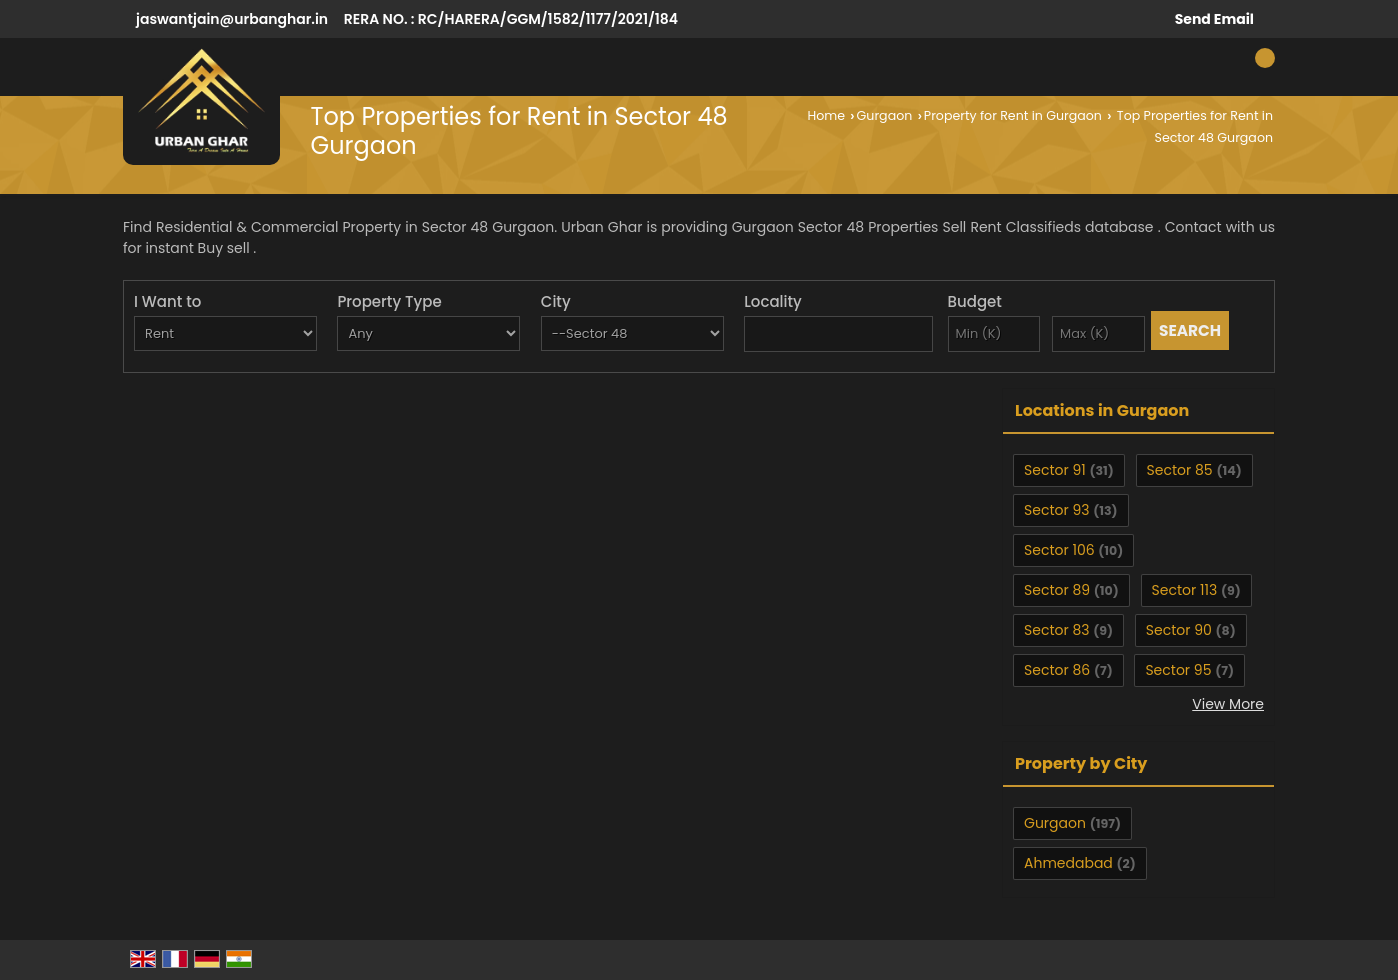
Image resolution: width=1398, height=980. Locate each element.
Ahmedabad (1068, 863)
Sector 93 (1056, 510)
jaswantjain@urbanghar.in (232, 19)
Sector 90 (1179, 630)
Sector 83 (1057, 630)
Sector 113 (1185, 590)
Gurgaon (885, 115)
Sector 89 (1057, 590)
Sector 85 (1180, 470)
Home (826, 115)
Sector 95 (1178, 670)
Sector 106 (1059, 550)
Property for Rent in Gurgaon (1013, 115)
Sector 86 (1057, 670)
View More (1228, 704)
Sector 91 (1055, 470)
